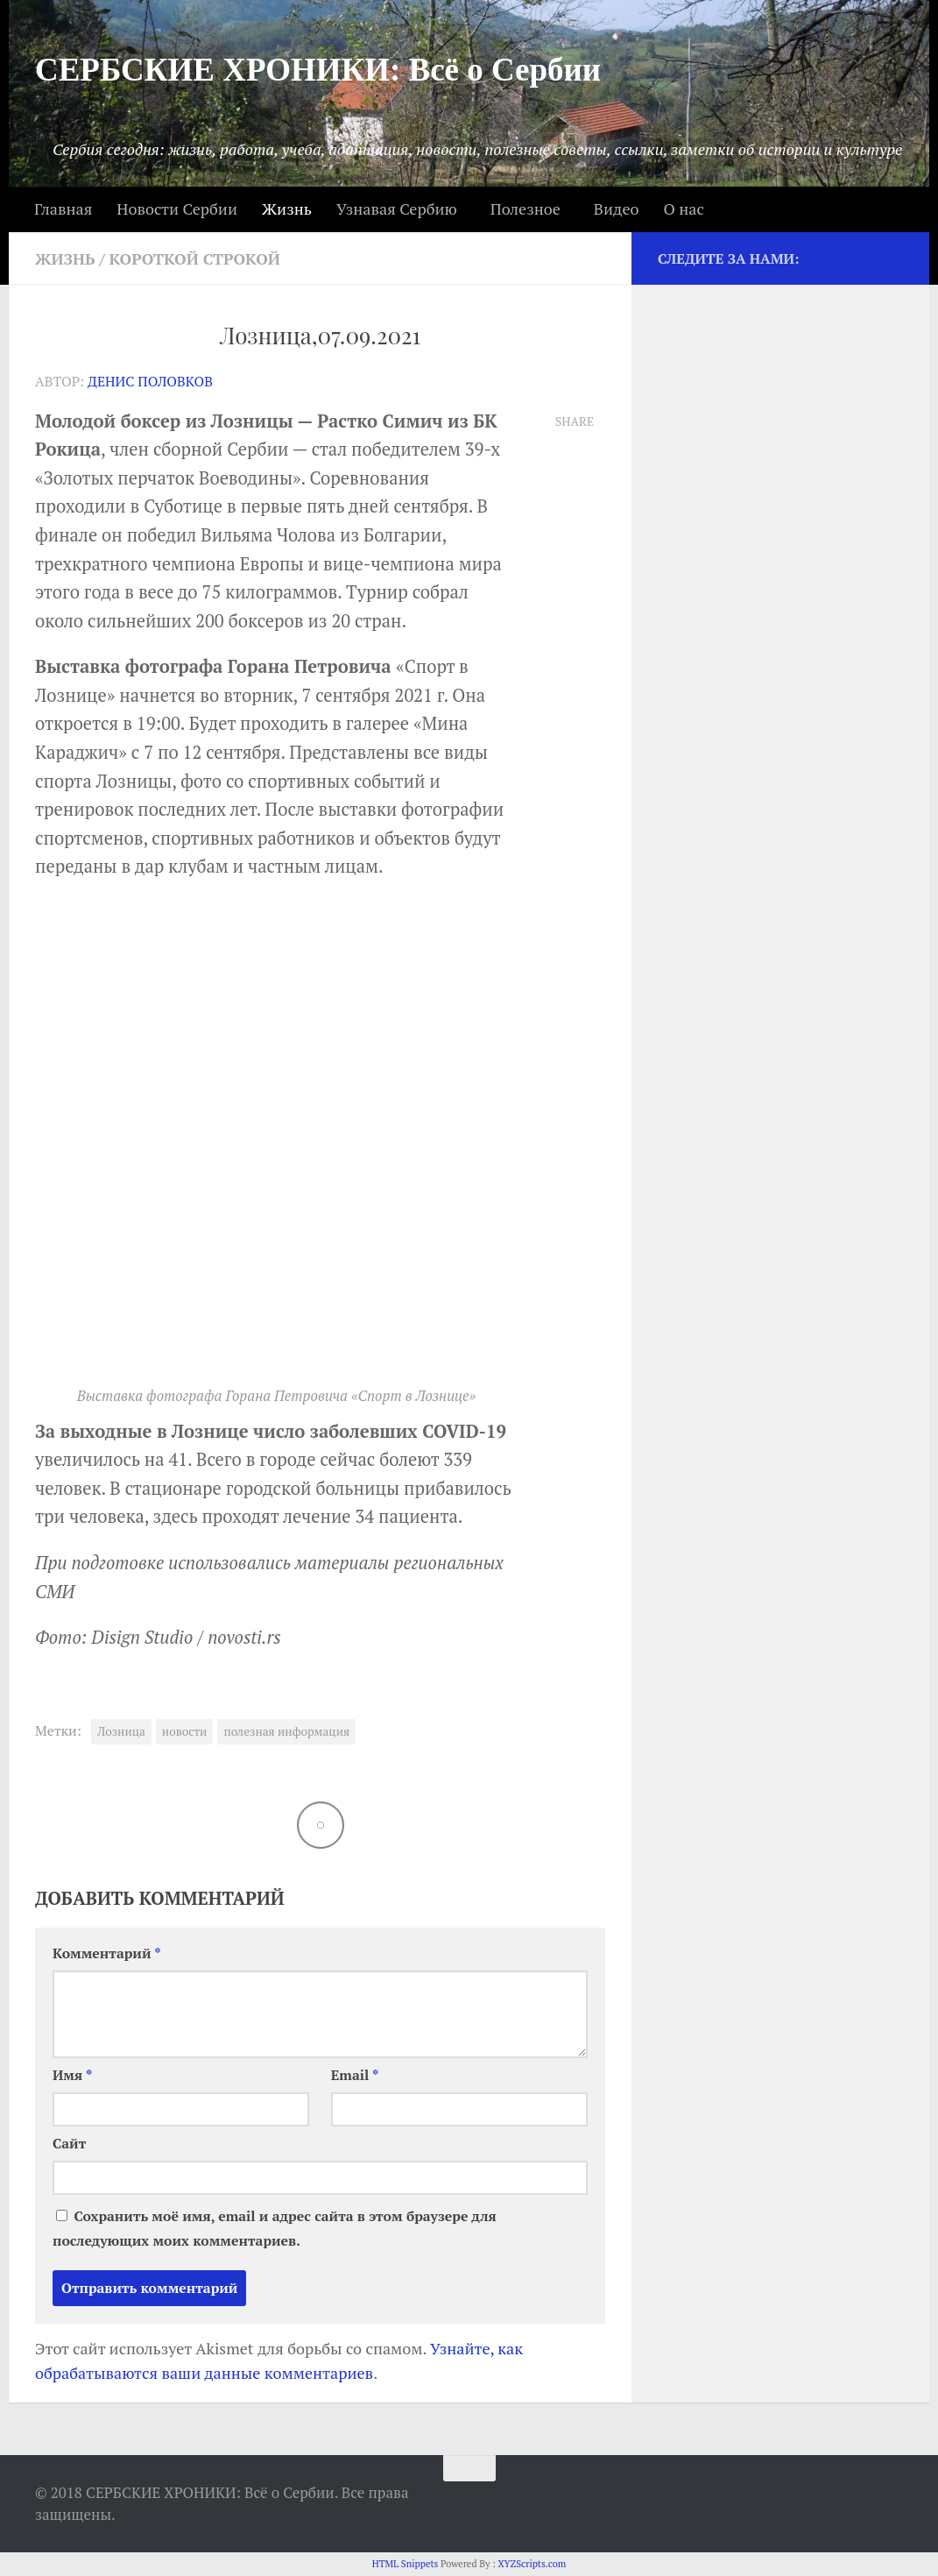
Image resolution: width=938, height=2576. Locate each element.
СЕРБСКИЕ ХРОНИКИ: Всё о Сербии (318, 70)
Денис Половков (150, 381)
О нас (683, 208)
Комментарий (107, 1953)
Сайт (69, 2143)
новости (185, 1731)
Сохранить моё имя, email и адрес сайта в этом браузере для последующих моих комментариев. (275, 2228)
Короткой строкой (194, 258)
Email (355, 2075)
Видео (616, 208)
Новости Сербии (176, 208)
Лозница (121, 1731)
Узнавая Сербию (396, 208)
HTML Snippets (405, 2564)
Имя (72, 2075)
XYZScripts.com (531, 2564)
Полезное (525, 208)
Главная (63, 208)
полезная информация (286, 1731)
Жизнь (287, 208)
